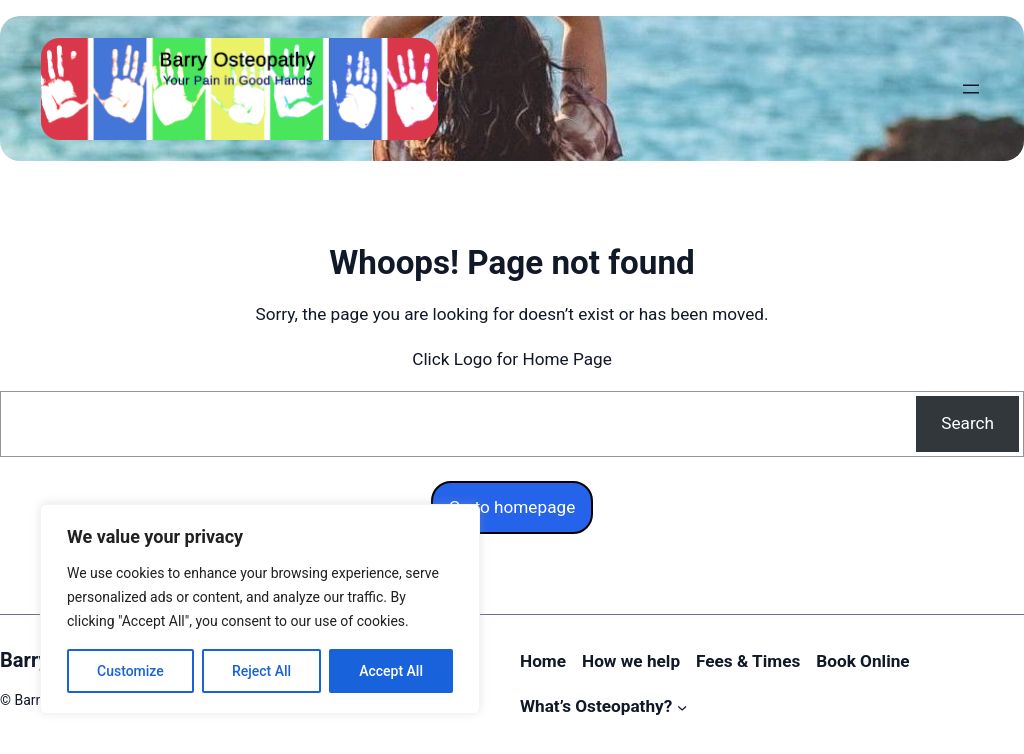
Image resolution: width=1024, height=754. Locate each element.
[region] (260, 609)
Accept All (391, 671)
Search (967, 423)
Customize (130, 671)
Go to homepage (512, 507)
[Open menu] (971, 89)
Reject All (261, 671)
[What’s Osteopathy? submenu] (682, 707)
